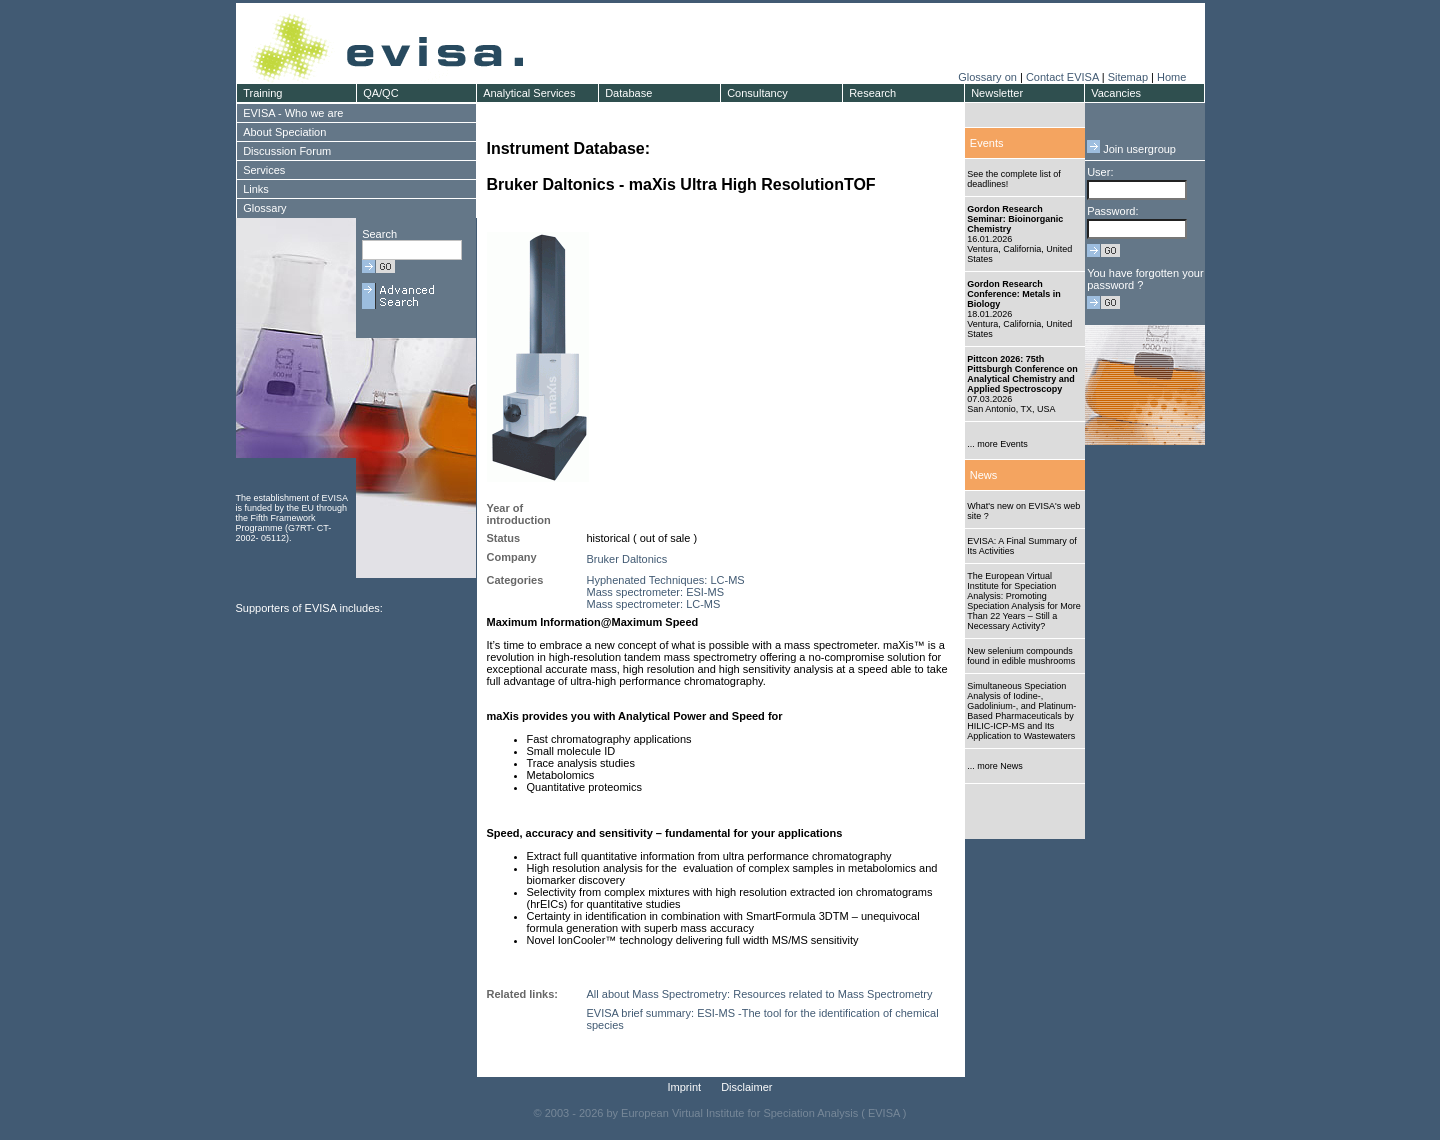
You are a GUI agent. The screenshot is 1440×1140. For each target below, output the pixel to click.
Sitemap (1128, 77)
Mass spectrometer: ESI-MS (656, 592)
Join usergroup (1131, 149)
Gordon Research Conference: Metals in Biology (1014, 294)
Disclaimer (746, 1087)
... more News (995, 766)
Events (987, 143)
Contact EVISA (1062, 77)
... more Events (997, 444)
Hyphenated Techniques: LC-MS (666, 580)
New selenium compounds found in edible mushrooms (1021, 656)
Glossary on (989, 77)
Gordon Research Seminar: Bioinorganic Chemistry (1015, 219)
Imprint (685, 1087)
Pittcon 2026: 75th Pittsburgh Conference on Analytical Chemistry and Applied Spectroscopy (1022, 374)
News (984, 475)
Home (1171, 77)
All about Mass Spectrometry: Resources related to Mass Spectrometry (760, 994)
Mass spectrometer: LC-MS (654, 604)
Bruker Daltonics (627, 559)
